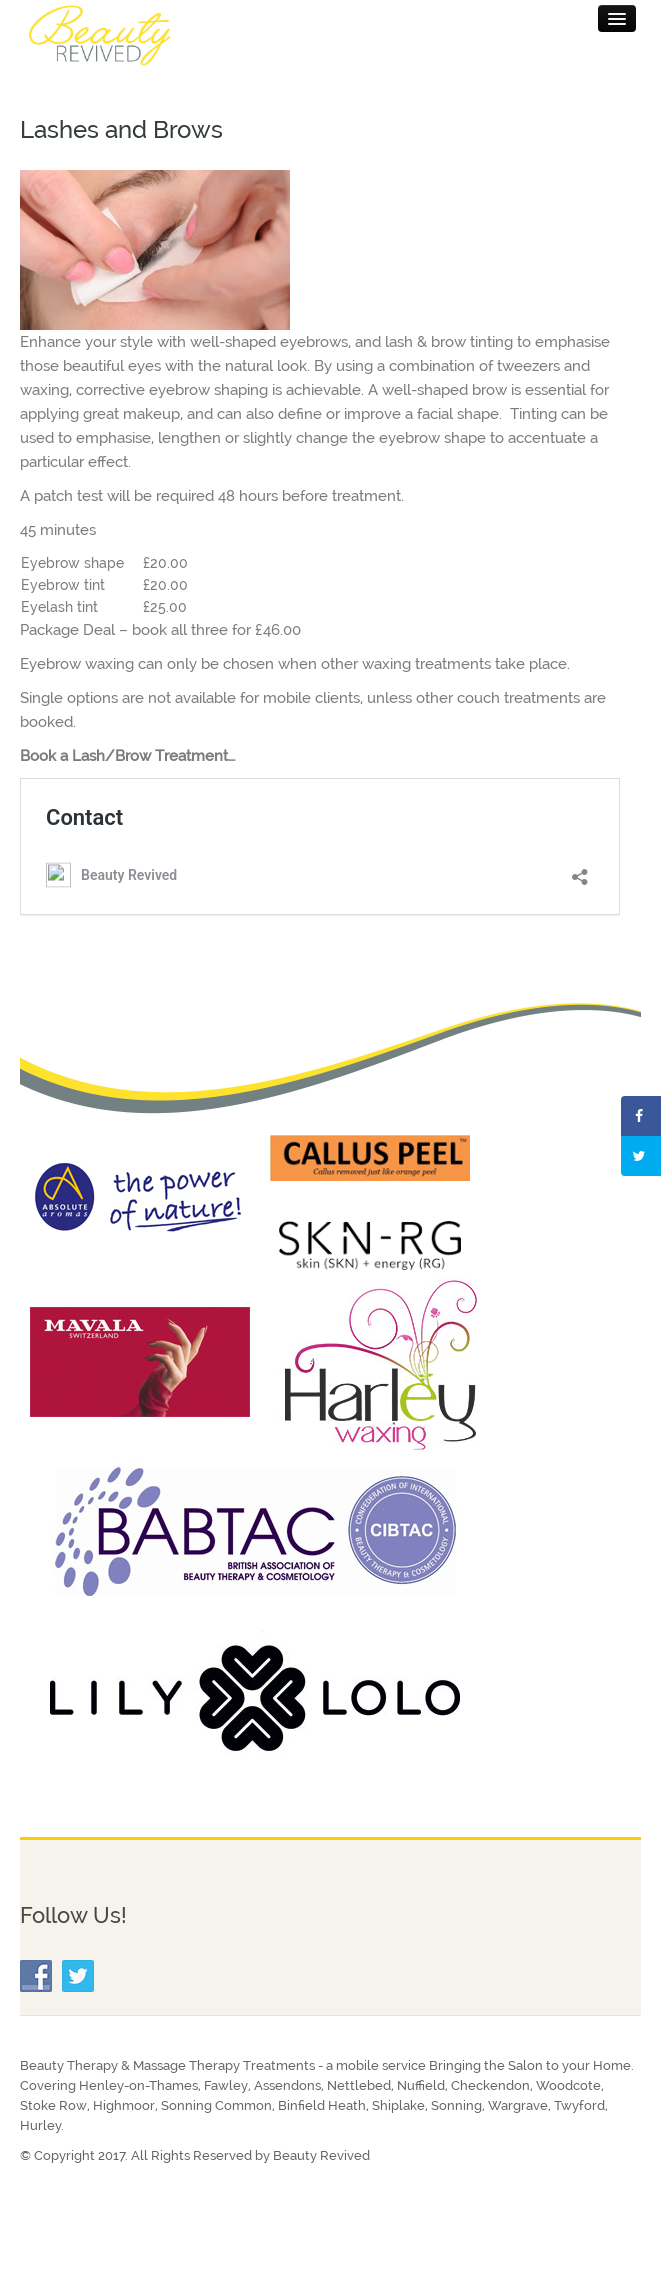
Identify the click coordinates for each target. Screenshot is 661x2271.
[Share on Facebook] (641, 1116)
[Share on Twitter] (641, 1156)
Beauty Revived (321, 2155)
